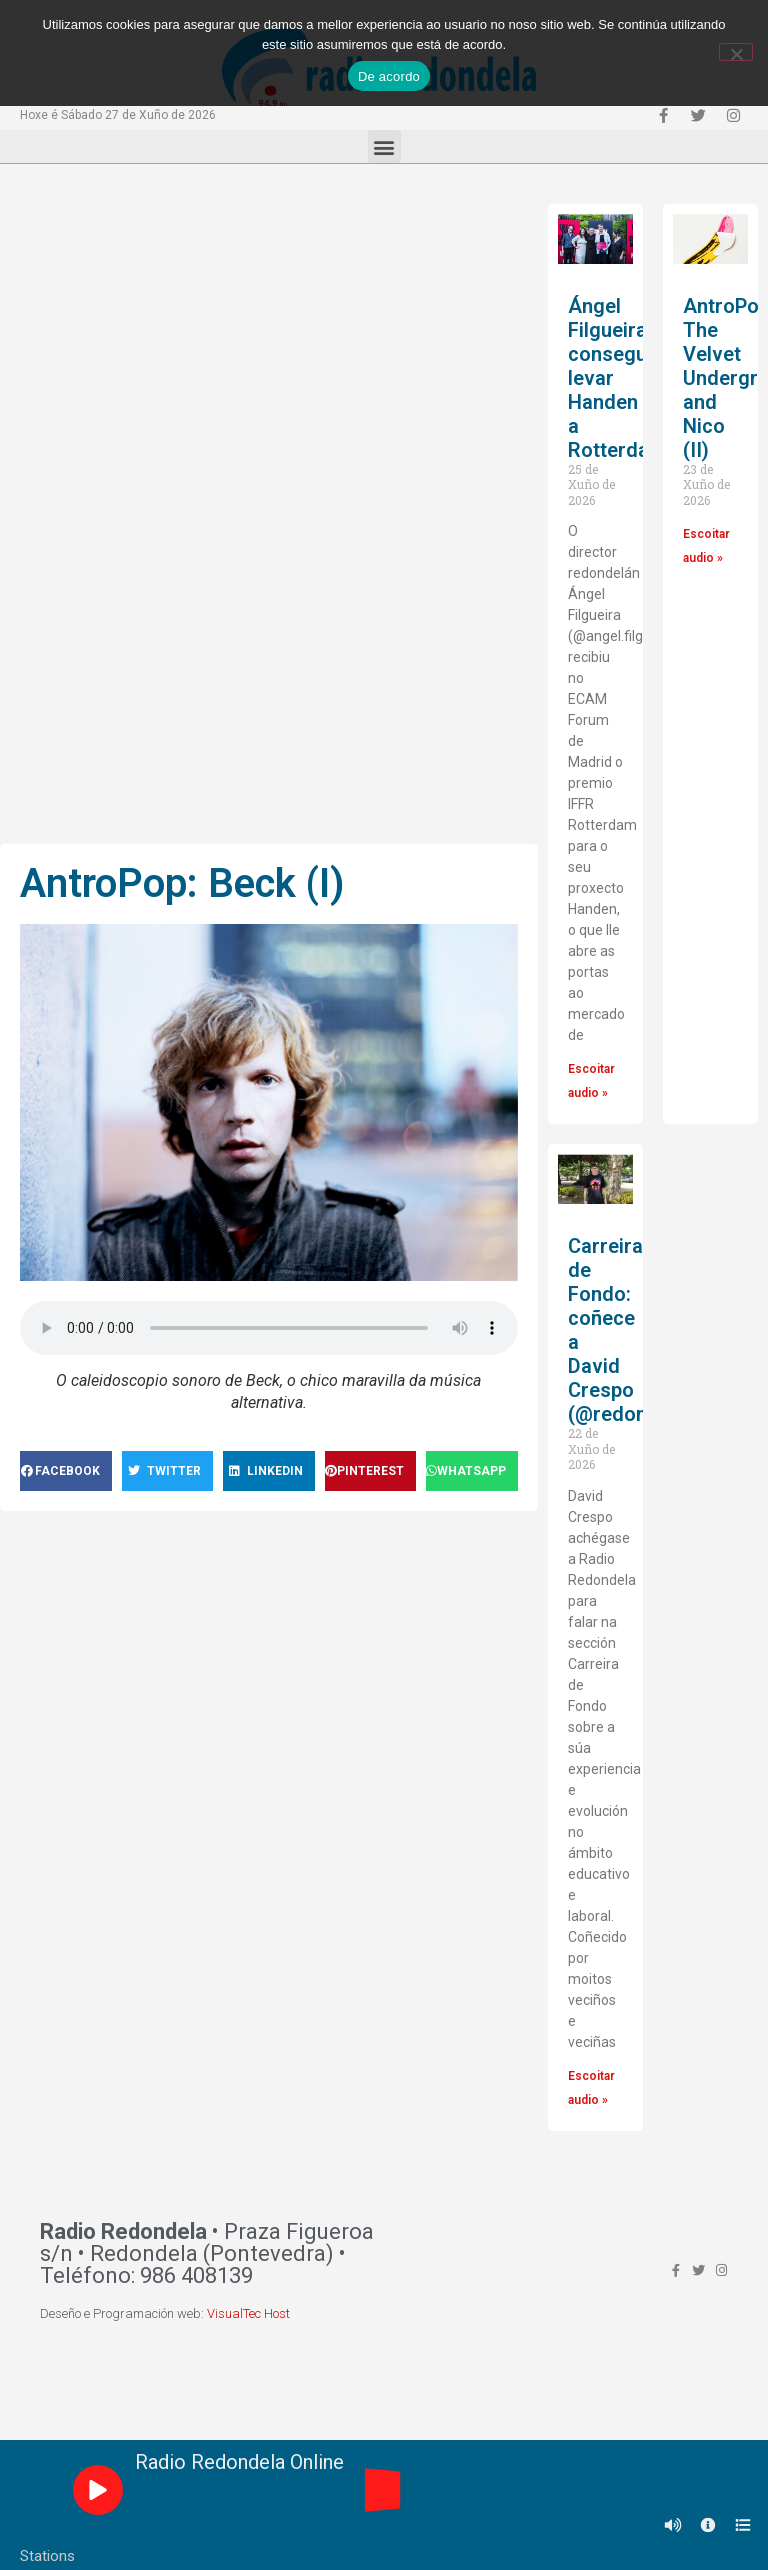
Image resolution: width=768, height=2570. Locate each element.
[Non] (736, 52)
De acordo (389, 76)
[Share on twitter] (168, 1471)
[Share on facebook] (66, 1471)
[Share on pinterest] (371, 1471)
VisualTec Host (248, 2313)
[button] (384, 146)
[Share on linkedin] (269, 1471)
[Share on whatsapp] (472, 1471)
